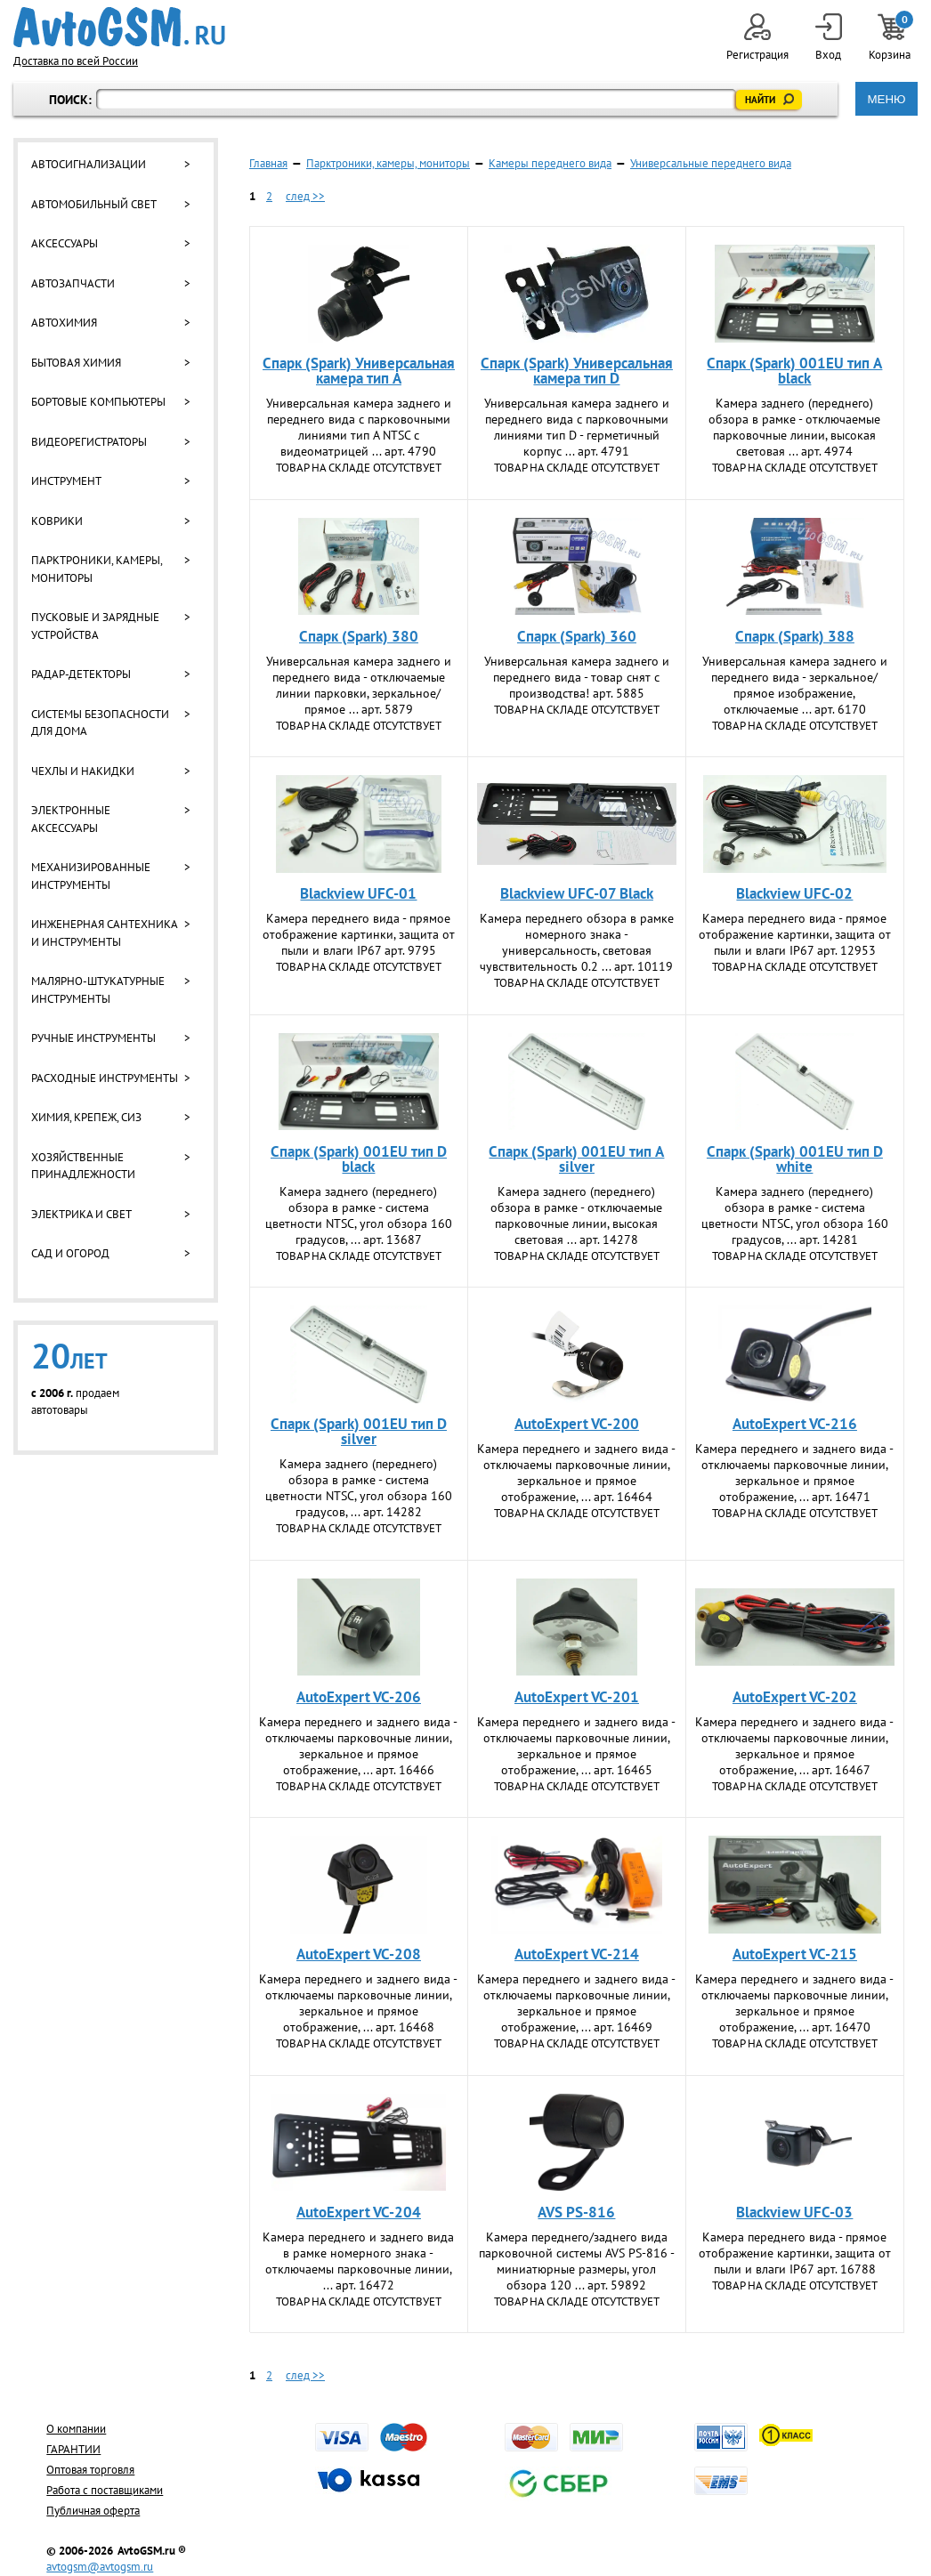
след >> (305, 196)
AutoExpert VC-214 (576, 1954)
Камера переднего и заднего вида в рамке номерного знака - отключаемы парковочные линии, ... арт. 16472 (358, 2261)
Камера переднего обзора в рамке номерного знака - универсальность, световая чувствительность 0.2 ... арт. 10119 (577, 942)
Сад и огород (70, 1253)
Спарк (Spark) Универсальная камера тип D (577, 370)
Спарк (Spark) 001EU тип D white (795, 1159)
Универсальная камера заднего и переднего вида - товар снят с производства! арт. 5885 (576, 677)
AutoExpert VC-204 (358, 2212)
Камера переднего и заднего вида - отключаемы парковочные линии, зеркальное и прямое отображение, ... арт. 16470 (794, 2003)
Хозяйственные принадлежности (83, 1166)
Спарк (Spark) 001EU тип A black (794, 370)
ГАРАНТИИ (73, 2449)
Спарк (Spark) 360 (576, 636)
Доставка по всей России (75, 61)
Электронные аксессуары (70, 819)
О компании (76, 2428)
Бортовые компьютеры (98, 401)
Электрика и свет (81, 1214)
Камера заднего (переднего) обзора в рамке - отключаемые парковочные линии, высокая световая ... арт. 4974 (794, 427)
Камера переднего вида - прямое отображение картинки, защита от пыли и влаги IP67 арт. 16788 (795, 2253)
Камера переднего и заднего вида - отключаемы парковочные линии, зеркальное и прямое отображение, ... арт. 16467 (794, 1746)
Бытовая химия (76, 362)
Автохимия (64, 322)
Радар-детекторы (81, 674)
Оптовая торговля (90, 2469)
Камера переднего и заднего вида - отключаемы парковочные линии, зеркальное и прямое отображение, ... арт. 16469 (576, 2003)
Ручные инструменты (93, 1038)
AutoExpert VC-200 (576, 1423)
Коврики (57, 521)
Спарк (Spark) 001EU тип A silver (576, 1159)
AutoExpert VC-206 (358, 1697)
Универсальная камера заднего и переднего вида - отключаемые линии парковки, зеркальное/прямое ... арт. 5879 (358, 685)
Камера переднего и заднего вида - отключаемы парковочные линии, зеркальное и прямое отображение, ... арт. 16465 (576, 1746)
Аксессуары (64, 243)
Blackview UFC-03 (794, 2212)
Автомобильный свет (94, 204)
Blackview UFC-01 (358, 893)
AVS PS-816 (576, 2212)
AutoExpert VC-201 (576, 1697)
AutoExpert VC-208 (358, 1954)
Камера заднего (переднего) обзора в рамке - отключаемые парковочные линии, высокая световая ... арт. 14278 (576, 1215)
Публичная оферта (93, 2510)
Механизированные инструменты (90, 876)
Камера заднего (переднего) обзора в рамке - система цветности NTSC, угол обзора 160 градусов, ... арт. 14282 (358, 1488)
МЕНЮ (886, 99)
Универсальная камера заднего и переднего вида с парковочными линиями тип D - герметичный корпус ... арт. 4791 (576, 427)
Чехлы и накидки (82, 771)
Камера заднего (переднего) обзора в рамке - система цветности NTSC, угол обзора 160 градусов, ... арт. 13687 (358, 1215)
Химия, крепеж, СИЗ (86, 1117)
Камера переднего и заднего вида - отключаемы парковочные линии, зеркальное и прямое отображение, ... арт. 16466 (358, 1746)
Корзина (891, 37)
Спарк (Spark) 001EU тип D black (359, 1159)
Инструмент (66, 481)
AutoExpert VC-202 (795, 1697)
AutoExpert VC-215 (795, 1954)
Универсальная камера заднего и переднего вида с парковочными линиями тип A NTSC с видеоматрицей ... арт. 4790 (358, 427)
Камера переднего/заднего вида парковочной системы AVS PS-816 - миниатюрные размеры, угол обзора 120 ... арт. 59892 (577, 2261)
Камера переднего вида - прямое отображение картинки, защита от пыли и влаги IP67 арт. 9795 (359, 934)
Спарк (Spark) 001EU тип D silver (359, 1431)
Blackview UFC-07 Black (576, 893)
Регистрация (757, 37)
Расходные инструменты (104, 1078)
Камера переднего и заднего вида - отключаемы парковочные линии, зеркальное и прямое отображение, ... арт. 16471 (794, 1473)
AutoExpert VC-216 (795, 1423)
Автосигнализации (88, 164)
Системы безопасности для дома (100, 723)
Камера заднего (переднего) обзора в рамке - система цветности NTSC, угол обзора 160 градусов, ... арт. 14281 (794, 1215)
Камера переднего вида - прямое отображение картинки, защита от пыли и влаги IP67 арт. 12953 (795, 934)
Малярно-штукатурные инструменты (98, 989)
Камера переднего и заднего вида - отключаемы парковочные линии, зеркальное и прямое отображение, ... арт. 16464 (576, 1473)
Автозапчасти (73, 283)
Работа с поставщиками (104, 2490)
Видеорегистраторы (89, 441)
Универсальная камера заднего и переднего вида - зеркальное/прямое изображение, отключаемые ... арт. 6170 (794, 685)
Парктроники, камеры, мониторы (96, 569)
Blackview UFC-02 (794, 893)
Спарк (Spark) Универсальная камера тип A (359, 370)
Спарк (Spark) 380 (358, 636)
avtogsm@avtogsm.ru (99, 2566)
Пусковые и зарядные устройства (95, 626)
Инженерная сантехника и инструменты (104, 933)
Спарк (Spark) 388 (794, 636)
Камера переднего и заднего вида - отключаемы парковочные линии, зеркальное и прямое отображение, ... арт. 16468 (358, 2003)
